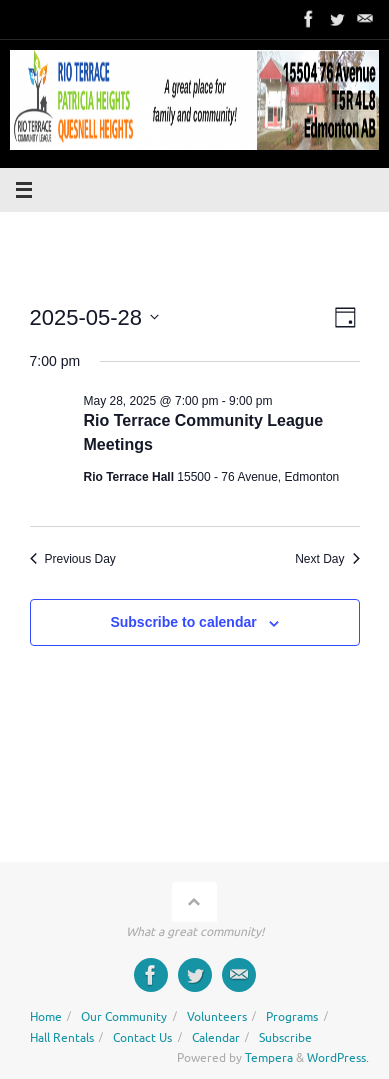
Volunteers (217, 1017)
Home (46, 1017)
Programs (292, 1017)
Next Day (327, 559)
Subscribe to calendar (183, 622)
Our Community (124, 1017)
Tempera (269, 1058)
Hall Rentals (62, 1038)
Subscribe (285, 1038)
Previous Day (73, 559)
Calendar (216, 1038)
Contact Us (142, 1038)
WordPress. (338, 1058)
